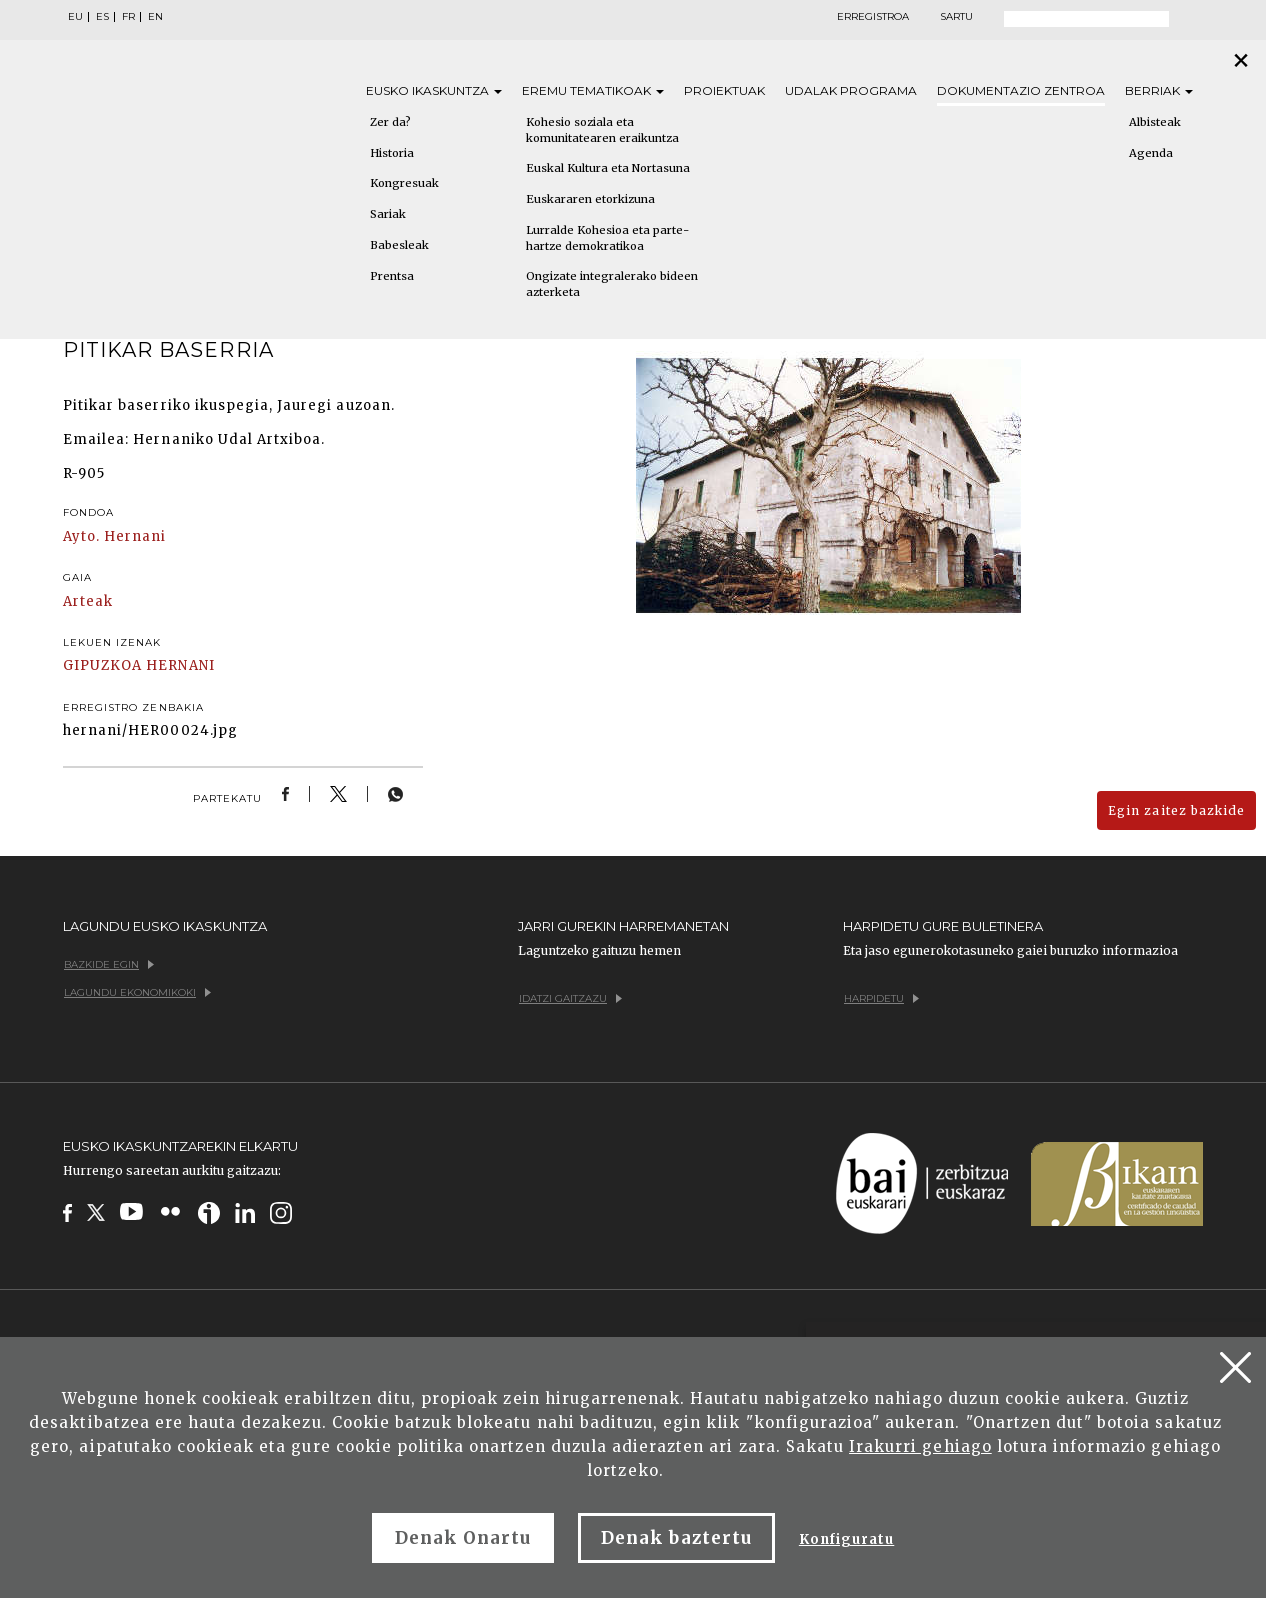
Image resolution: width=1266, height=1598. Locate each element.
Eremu (593, 90)
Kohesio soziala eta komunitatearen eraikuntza (602, 130)
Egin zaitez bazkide (1176, 810)
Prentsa (392, 276)
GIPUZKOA (102, 665)
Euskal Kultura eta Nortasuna (608, 168)
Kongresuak (404, 183)
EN (155, 17)
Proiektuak (724, 90)
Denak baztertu (676, 1538)
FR (128, 17)
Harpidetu (881, 998)
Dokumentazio (1021, 90)
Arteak (88, 601)
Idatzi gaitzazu (570, 998)
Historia (392, 153)
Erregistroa (873, 17)
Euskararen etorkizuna (590, 199)
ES (102, 17)
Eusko (434, 90)
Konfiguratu (846, 1539)
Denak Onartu (463, 1538)
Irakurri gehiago (920, 1446)
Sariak (388, 214)
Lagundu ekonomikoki (137, 992)
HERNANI (180, 665)
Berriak (1159, 90)
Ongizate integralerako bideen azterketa (612, 284)
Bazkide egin (109, 964)
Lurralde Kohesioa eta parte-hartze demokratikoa (607, 238)
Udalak (851, 90)
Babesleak (399, 245)
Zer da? (390, 122)
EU (75, 17)
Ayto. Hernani (115, 536)
